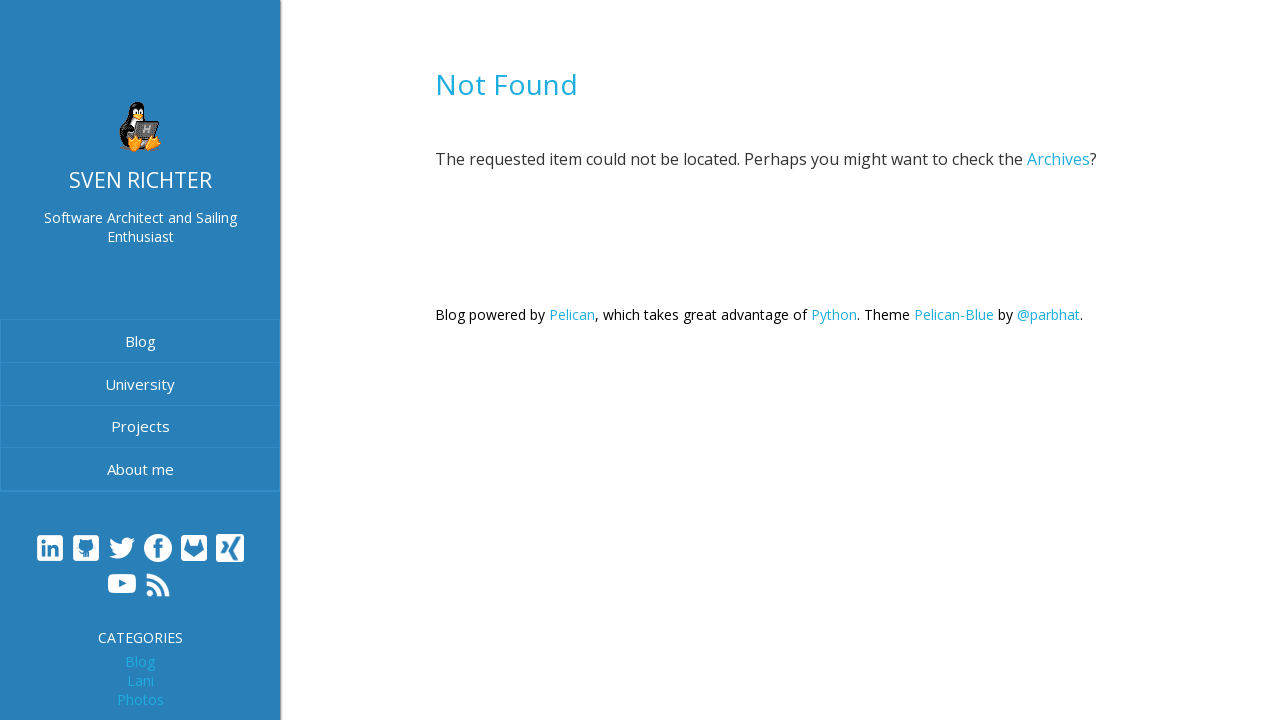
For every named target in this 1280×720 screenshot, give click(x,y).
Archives (1058, 159)
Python (834, 314)
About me (140, 469)
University (140, 384)
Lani (140, 680)
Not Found (506, 84)
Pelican (572, 314)
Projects (140, 426)
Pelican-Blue (954, 314)
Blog (140, 341)
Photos (140, 699)
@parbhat (1048, 314)
